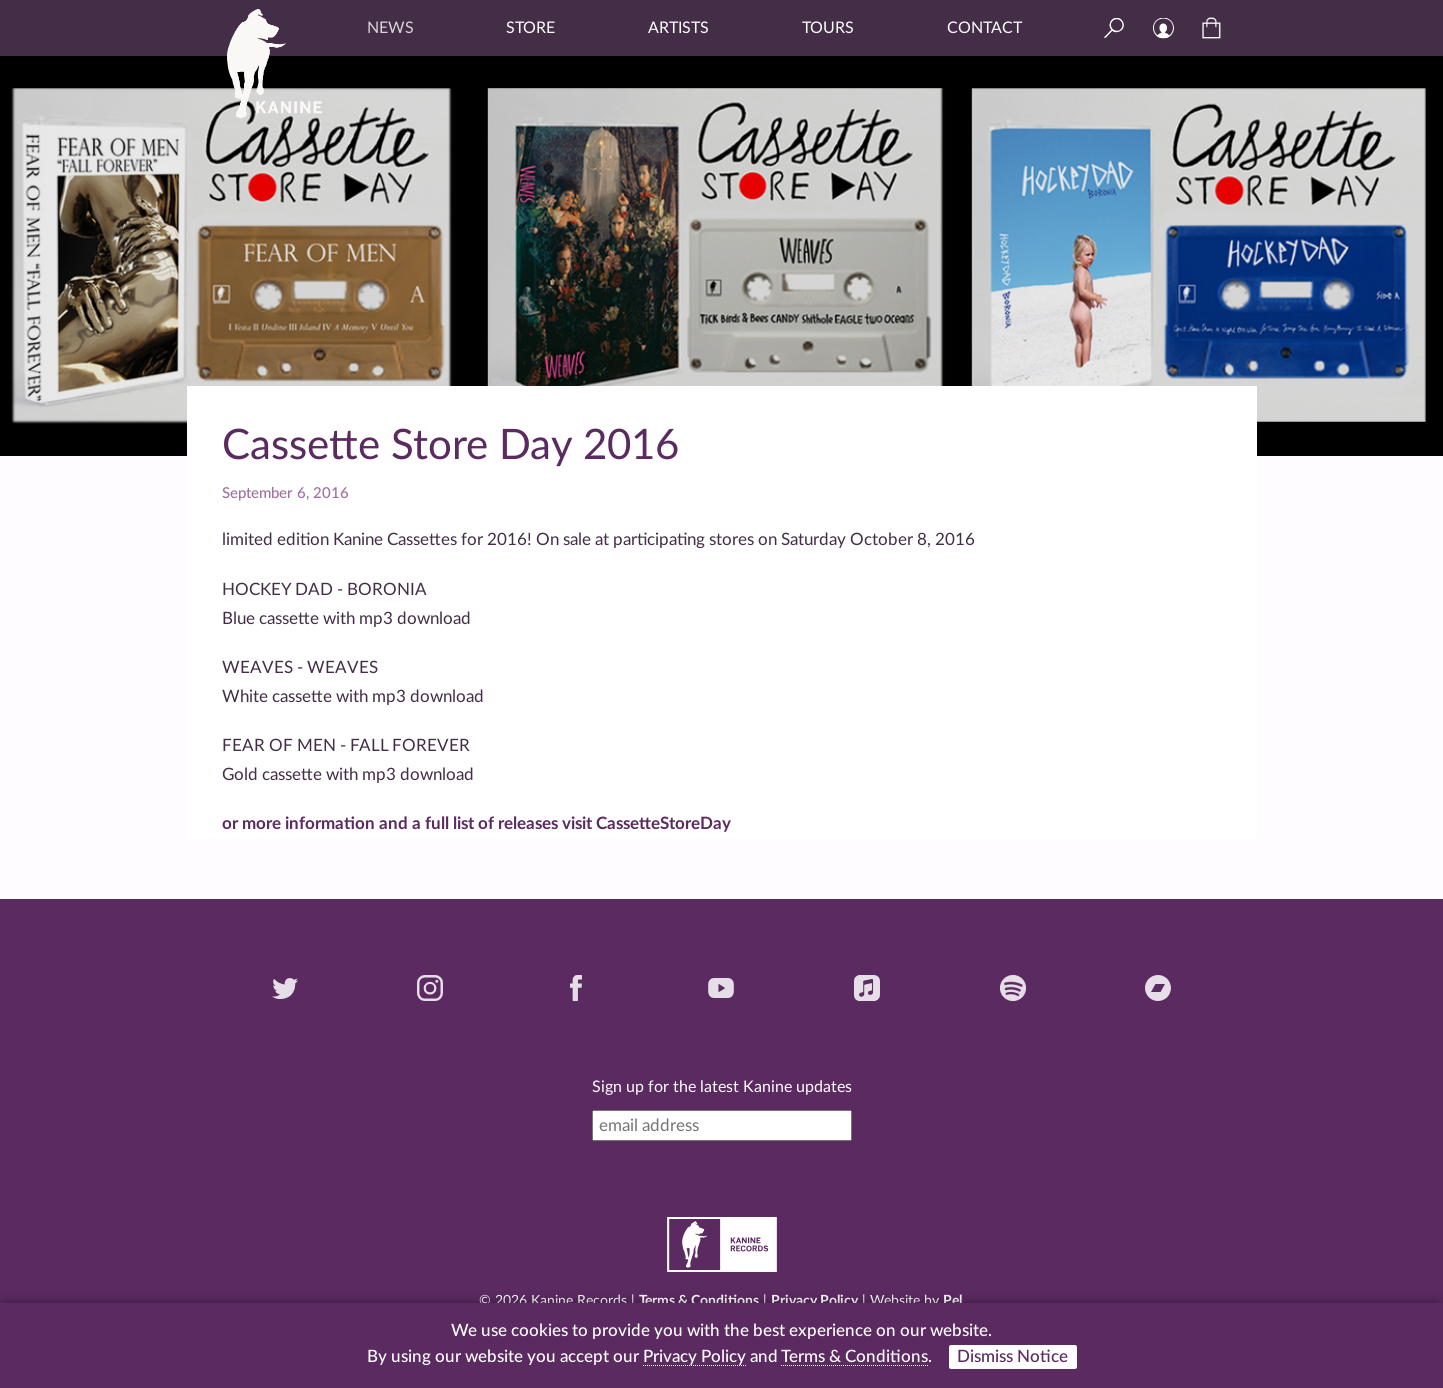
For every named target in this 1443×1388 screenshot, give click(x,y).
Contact (984, 28)
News (390, 28)
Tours (828, 28)
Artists (678, 28)
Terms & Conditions (699, 1301)
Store (530, 28)
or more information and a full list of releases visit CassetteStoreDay (476, 823)
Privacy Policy (814, 1301)
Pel (952, 1301)
